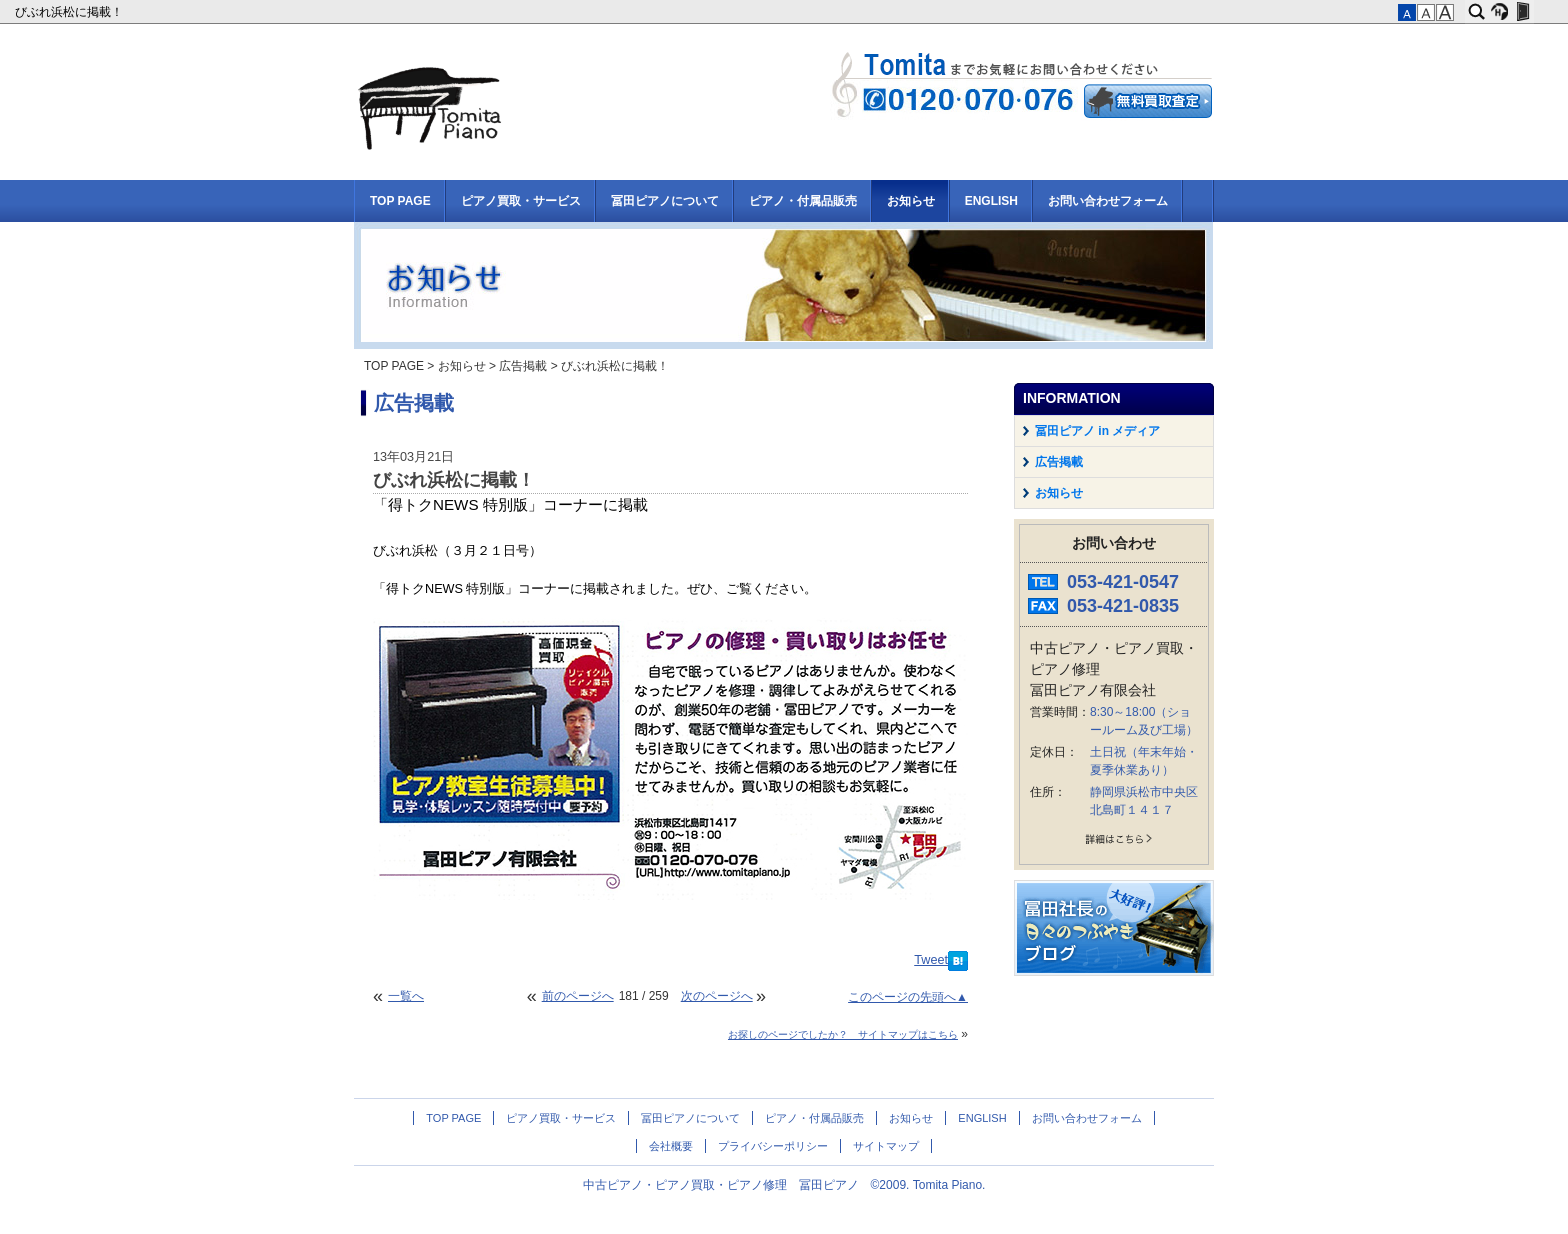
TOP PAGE (400, 201)
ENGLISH (991, 201)
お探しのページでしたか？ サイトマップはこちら (843, 1034)
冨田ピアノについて (665, 201)
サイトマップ (886, 1146)
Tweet (931, 960)
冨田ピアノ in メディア (1097, 431)
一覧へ (406, 996)
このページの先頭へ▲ (908, 997)
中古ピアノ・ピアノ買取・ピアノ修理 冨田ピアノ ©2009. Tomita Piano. (784, 1185)
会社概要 (671, 1146)
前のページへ (578, 996)
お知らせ (911, 201)
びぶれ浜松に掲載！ (70, 12)
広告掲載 (523, 366)
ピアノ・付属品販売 (803, 201)
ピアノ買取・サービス (521, 201)
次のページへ (717, 996)
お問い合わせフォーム (1108, 201)
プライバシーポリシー (773, 1146)
